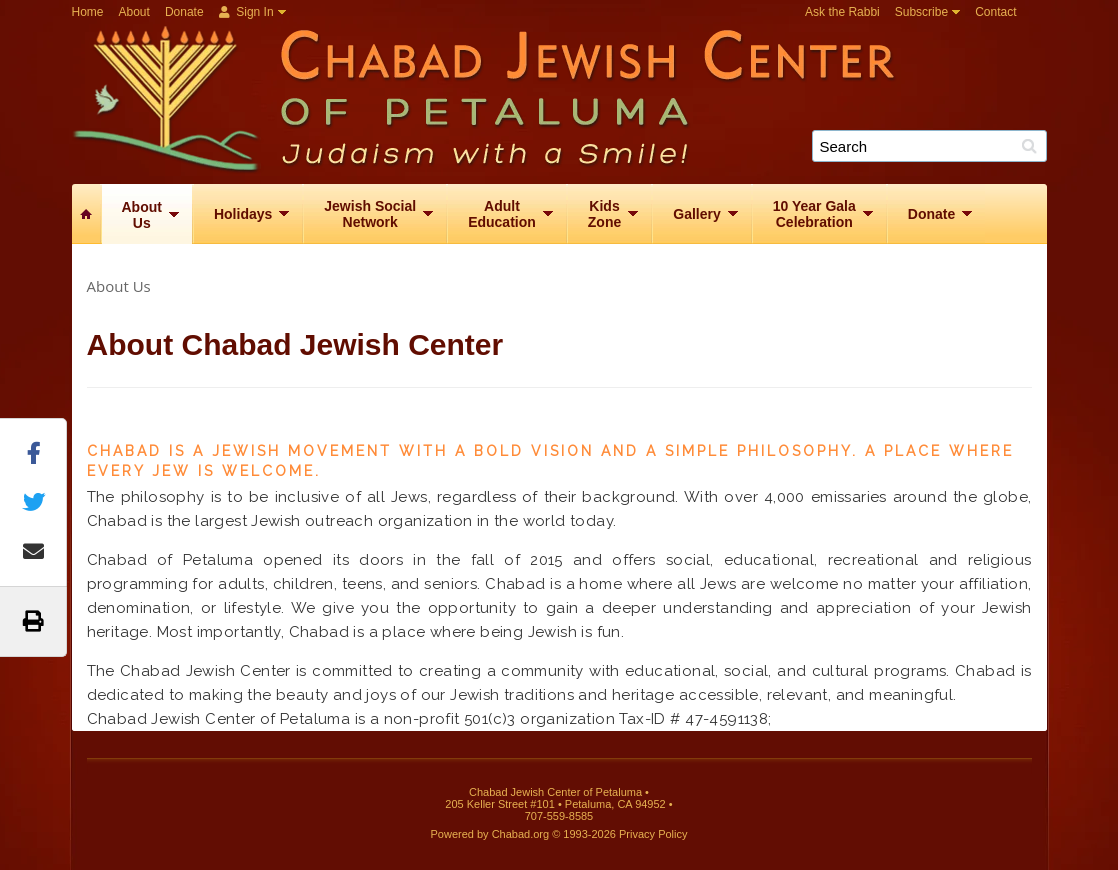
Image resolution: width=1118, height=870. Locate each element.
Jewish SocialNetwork (370, 214)
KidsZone (604, 214)
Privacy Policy (653, 834)
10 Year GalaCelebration (814, 214)
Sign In (246, 12)
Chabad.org (521, 834)
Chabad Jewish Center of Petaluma (567, 96)
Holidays (243, 214)
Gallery (696, 214)
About (134, 12)
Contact (995, 12)
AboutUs (142, 215)
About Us (119, 286)
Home (88, 12)
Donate (184, 12)
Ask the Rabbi (842, 12)
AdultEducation (502, 214)
